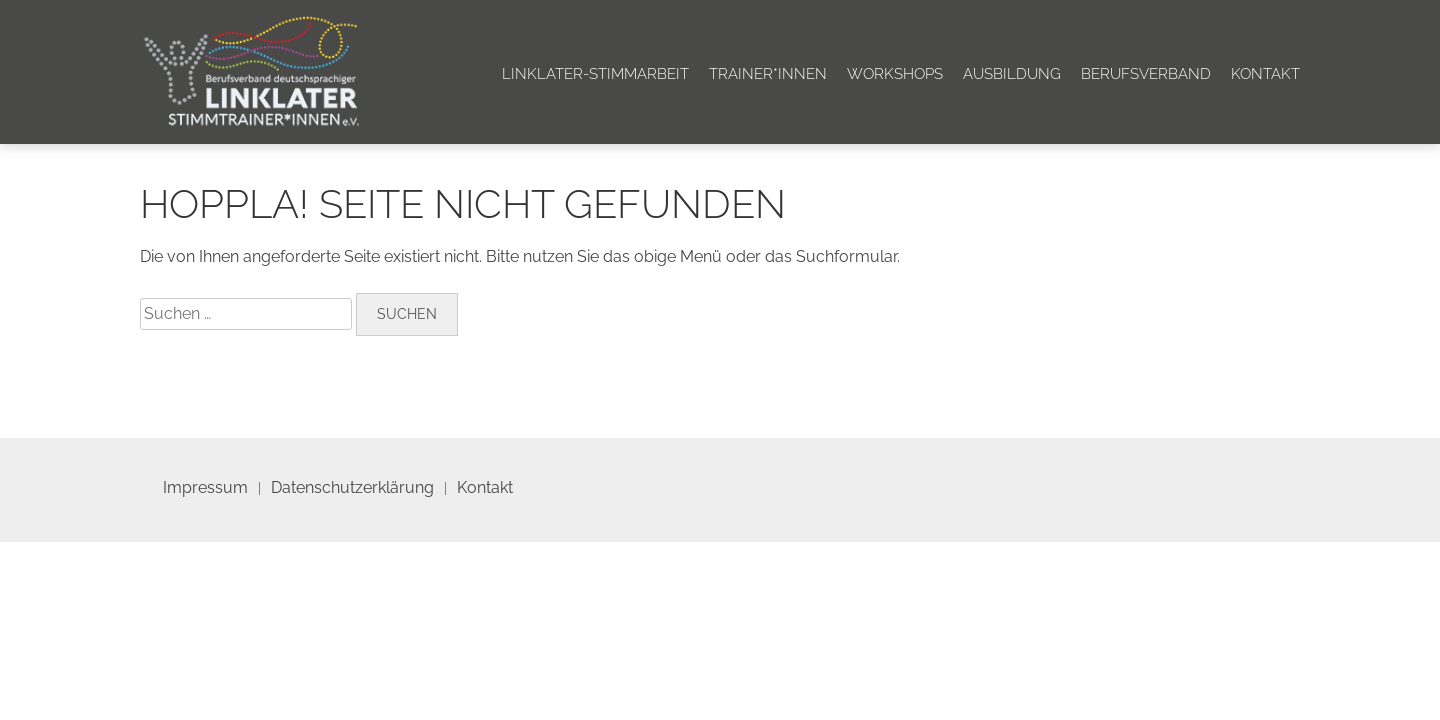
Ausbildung (1012, 74)
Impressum (205, 487)
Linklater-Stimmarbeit (595, 74)
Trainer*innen (768, 74)
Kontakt (1265, 74)
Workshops (895, 74)
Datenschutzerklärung (352, 487)
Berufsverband (1146, 74)
